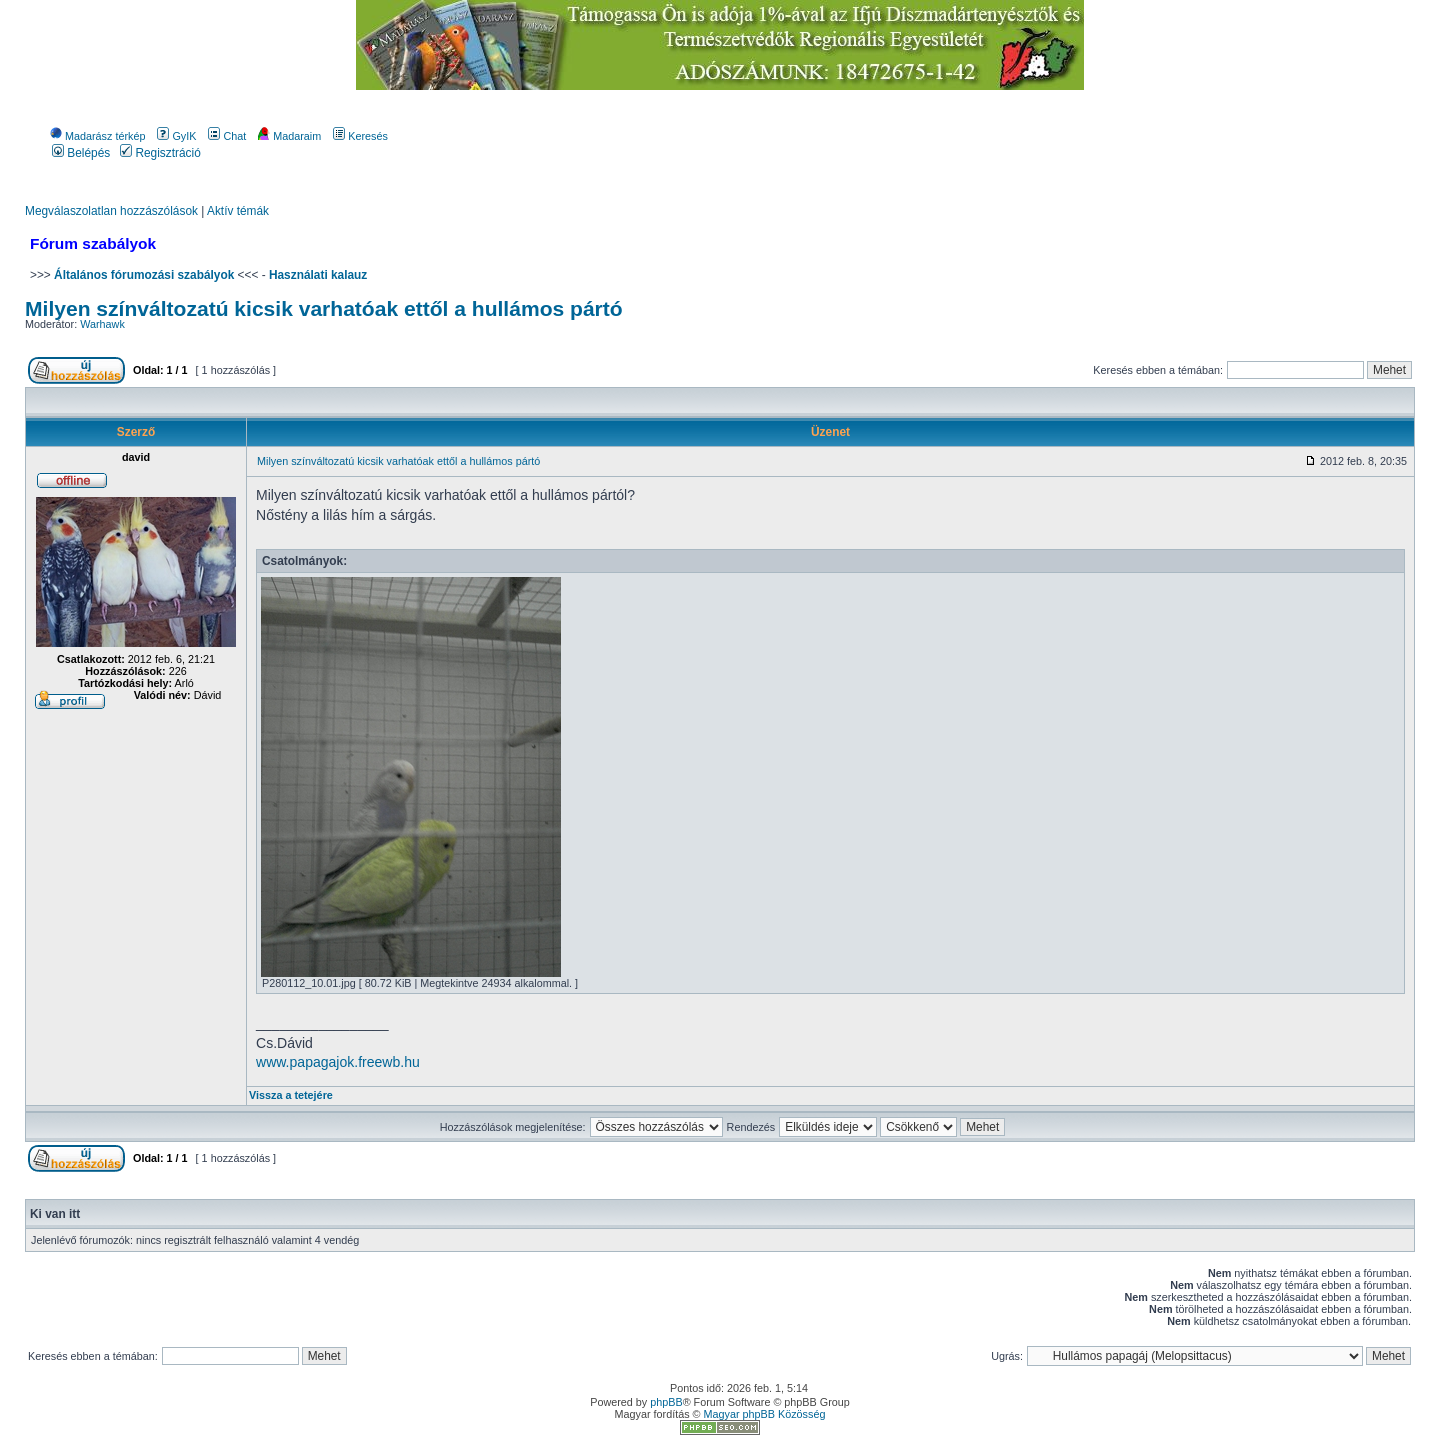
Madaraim (289, 136)
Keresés (360, 136)
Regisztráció (160, 153)
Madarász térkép (97, 136)
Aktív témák (238, 211)
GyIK (176, 136)
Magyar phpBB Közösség (765, 1414)
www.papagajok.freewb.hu (338, 1062)
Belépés (81, 153)
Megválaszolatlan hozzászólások (111, 211)
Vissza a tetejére (291, 1095)
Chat (227, 136)
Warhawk (102, 324)
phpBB (666, 1402)
